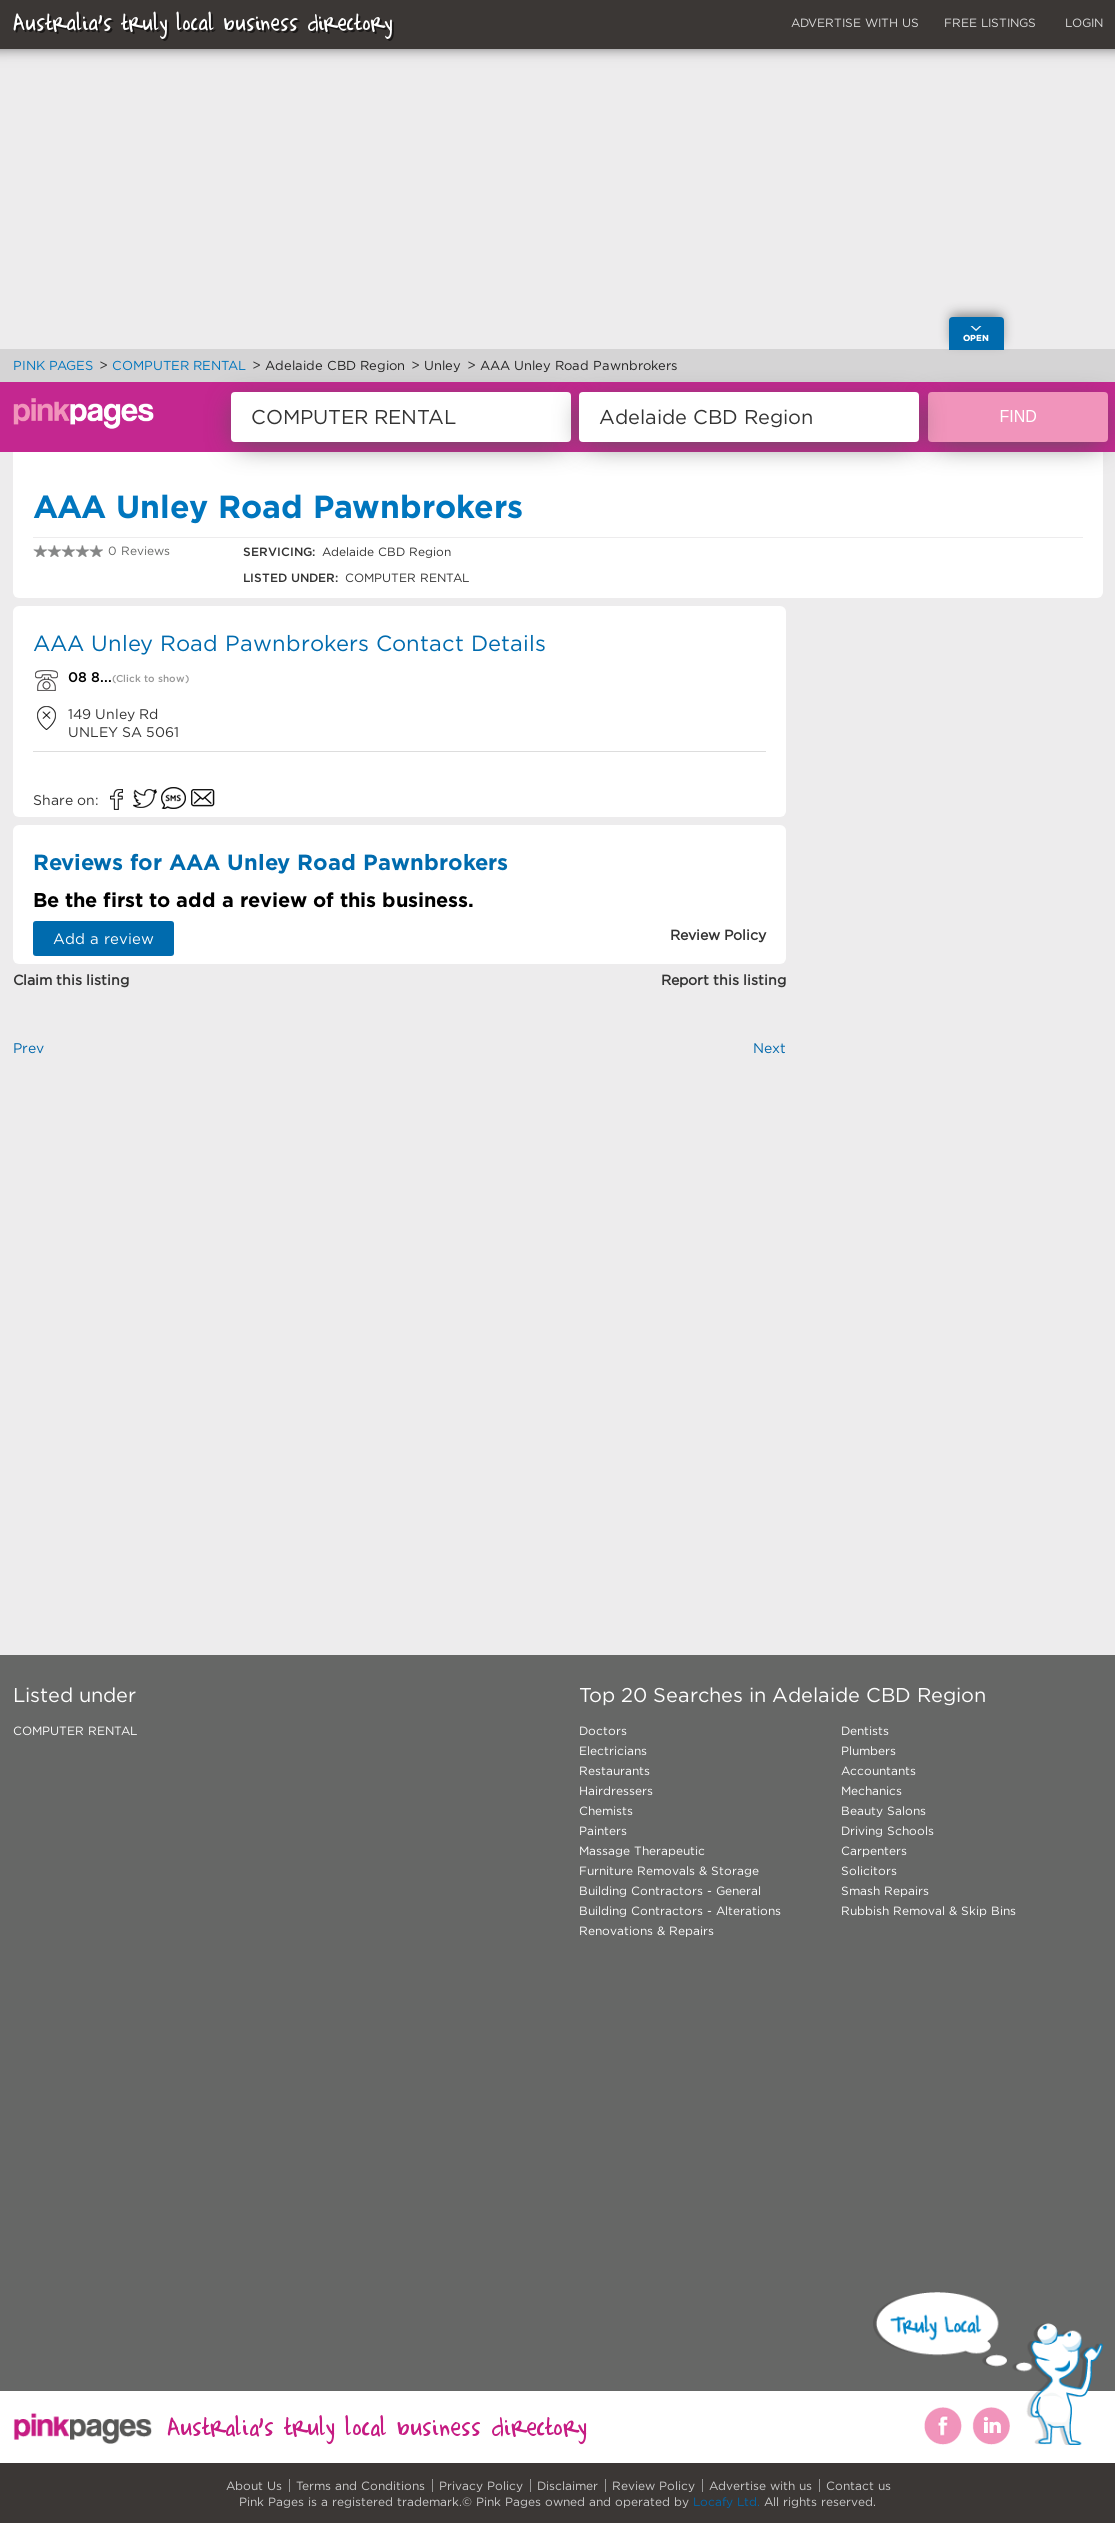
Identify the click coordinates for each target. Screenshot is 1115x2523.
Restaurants (614, 1770)
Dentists (865, 1730)
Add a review (103, 938)
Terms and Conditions (360, 2485)
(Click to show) (150, 678)
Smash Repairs (885, 1890)
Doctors (603, 1730)
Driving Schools (887, 1830)
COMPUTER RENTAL (75, 1730)
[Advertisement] (400, 1323)
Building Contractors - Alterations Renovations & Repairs (680, 1920)
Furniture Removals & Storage (669, 1870)
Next (769, 1048)
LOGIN (1084, 22)
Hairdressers (616, 1790)
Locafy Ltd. (726, 2501)
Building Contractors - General (670, 1890)
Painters (603, 1830)
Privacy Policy (481, 2485)
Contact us (858, 2485)
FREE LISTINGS (990, 22)
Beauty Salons (883, 1810)
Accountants (878, 1770)
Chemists (606, 1810)
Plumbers (868, 1750)
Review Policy (653, 2485)
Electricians (613, 1750)
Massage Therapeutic (642, 1850)
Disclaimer (567, 2485)
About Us (254, 2485)
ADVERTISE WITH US (855, 22)
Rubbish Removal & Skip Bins (928, 1910)
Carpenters (874, 1850)
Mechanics (871, 1790)
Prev (28, 1048)
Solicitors (869, 1870)
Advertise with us (760, 2485)
